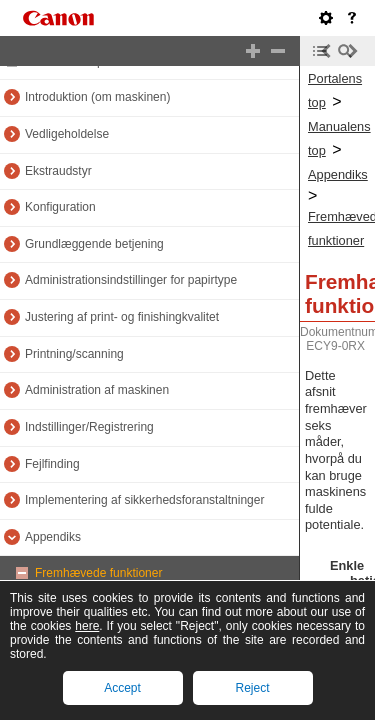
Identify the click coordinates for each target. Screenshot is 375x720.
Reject (252, 688)
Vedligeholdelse (67, 134)
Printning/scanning (74, 354)
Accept (122, 688)
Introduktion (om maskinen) (97, 97)
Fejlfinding (52, 464)
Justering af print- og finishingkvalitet (122, 317)
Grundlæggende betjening (94, 244)
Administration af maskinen (97, 390)
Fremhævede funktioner (98, 573)
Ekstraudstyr (58, 171)
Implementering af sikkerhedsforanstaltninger (144, 500)
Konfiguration (60, 207)
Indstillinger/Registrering (89, 427)
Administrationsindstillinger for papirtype (131, 280)
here (87, 626)
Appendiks (53, 537)
